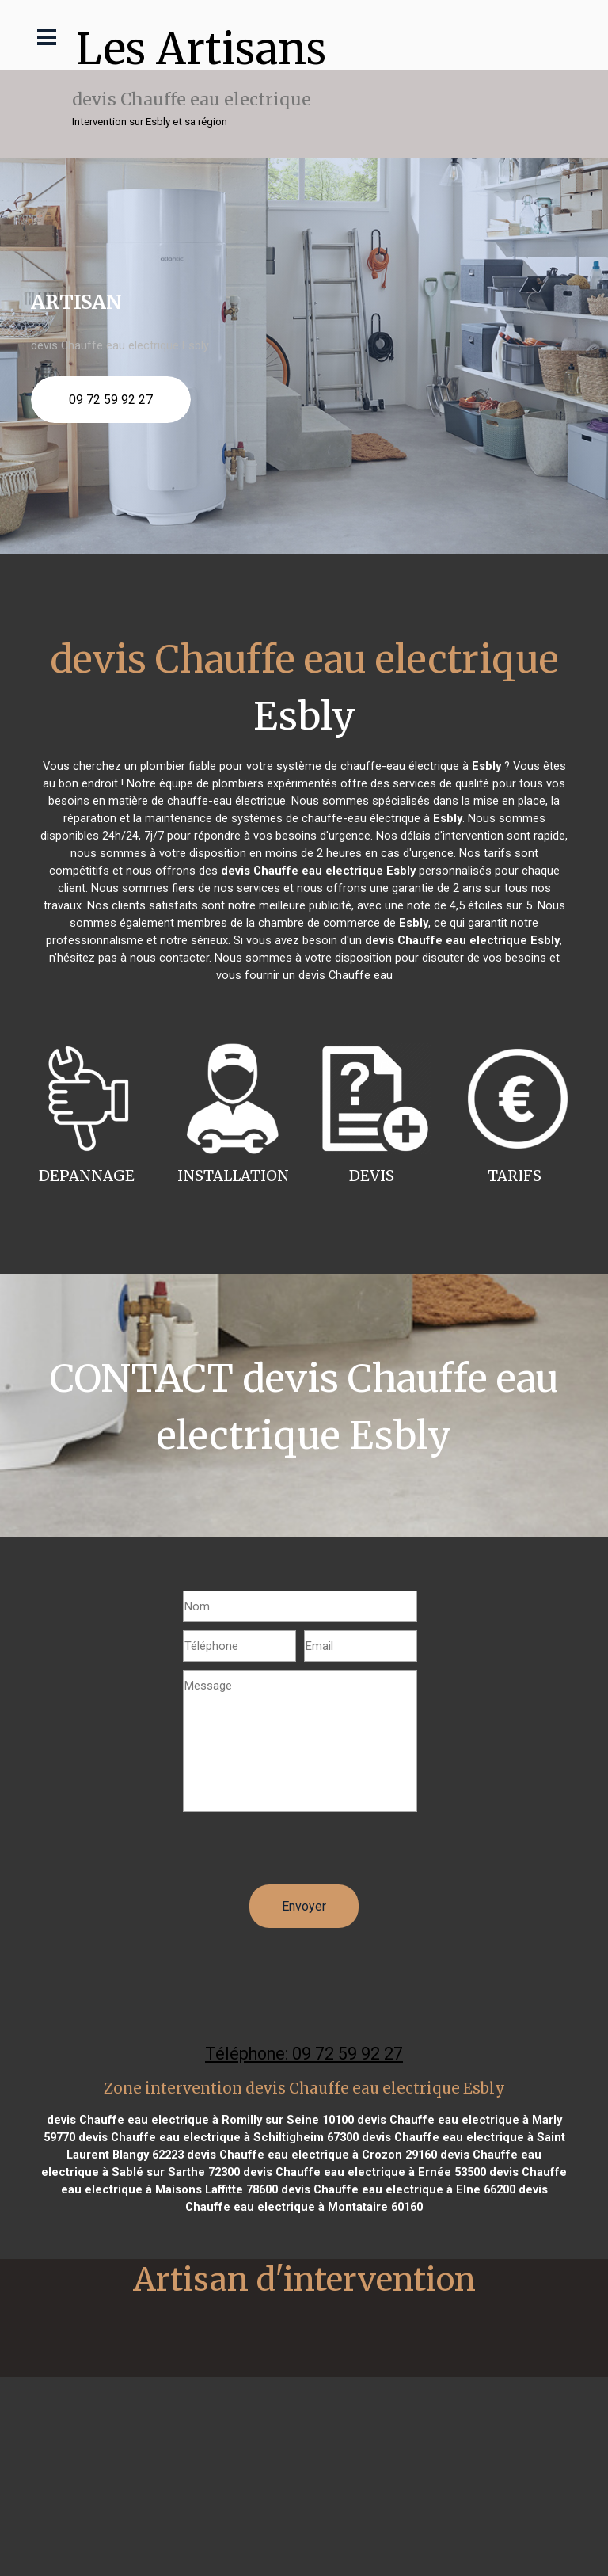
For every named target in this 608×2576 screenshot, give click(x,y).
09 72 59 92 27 (111, 399)
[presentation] (303, 1853)
